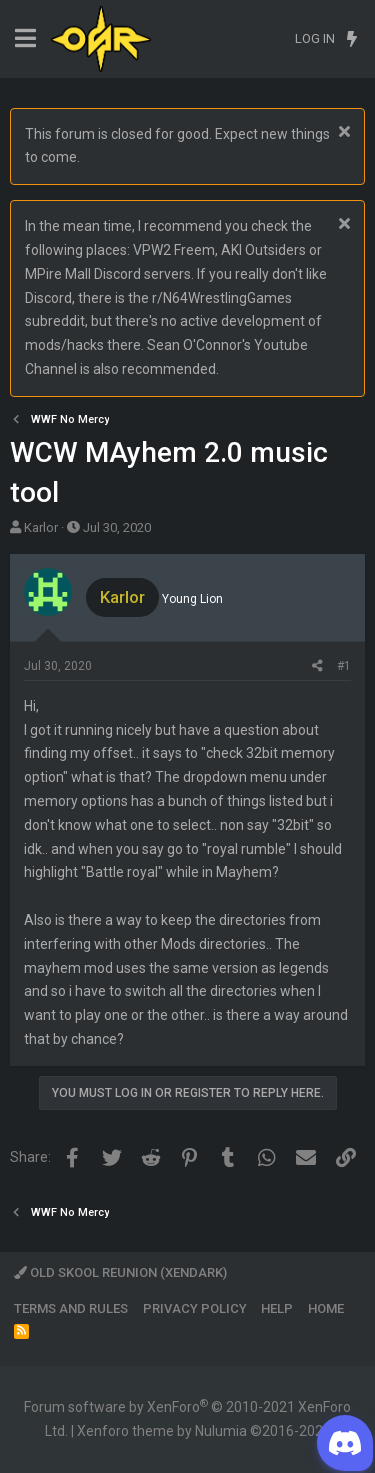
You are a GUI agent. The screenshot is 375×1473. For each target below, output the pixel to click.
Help (277, 1308)
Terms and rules (71, 1308)
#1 (344, 666)
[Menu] (25, 38)
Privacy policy (195, 1308)
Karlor (41, 527)
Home (326, 1308)
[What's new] (351, 39)
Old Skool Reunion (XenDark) (120, 1272)
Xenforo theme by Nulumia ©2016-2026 (204, 1431)
